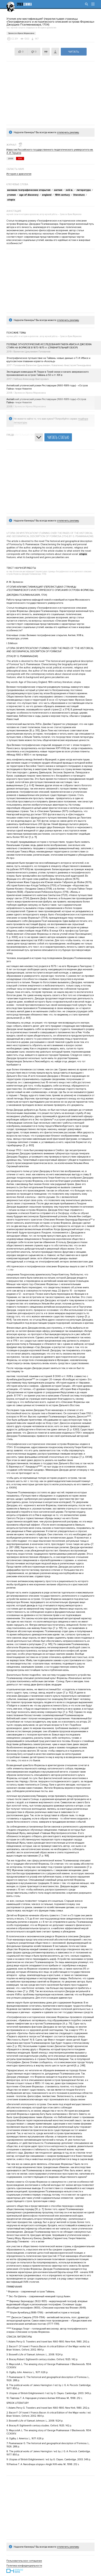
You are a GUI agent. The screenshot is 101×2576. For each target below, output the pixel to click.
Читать (73, 51)
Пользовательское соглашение (24, 2560)
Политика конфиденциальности (24, 2565)
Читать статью (58, 437)
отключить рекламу (68, 132)
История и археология (18, 173)
